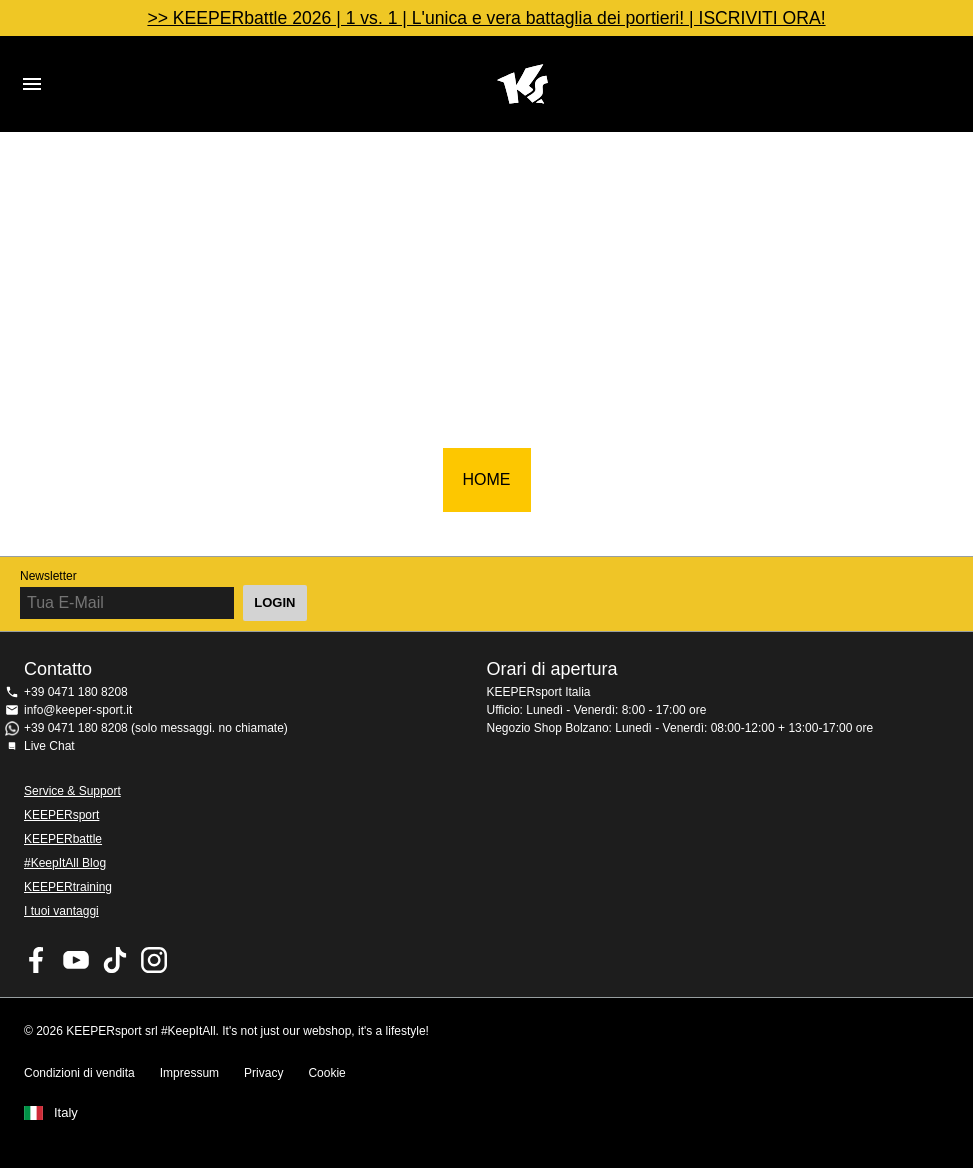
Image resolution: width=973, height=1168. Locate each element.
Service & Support (72, 791)
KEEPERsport (61, 815)
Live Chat (49, 746)
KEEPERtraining (68, 887)
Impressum (189, 1073)
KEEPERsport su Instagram (154, 960)
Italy (66, 1113)
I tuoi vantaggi (61, 911)
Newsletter (48, 576)
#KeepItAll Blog (65, 863)
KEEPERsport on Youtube (76, 960)
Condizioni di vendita (79, 1073)
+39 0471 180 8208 (76, 692)
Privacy (263, 1073)
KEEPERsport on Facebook (37, 960)
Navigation (32, 84)
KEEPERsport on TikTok (115, 960)
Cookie (326, 1073)
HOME (487, 479)
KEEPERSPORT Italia (522, 84)
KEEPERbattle (63, 839)
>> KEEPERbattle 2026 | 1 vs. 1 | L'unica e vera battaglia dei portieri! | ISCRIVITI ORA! (486, 18)
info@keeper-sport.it (78, 710)
